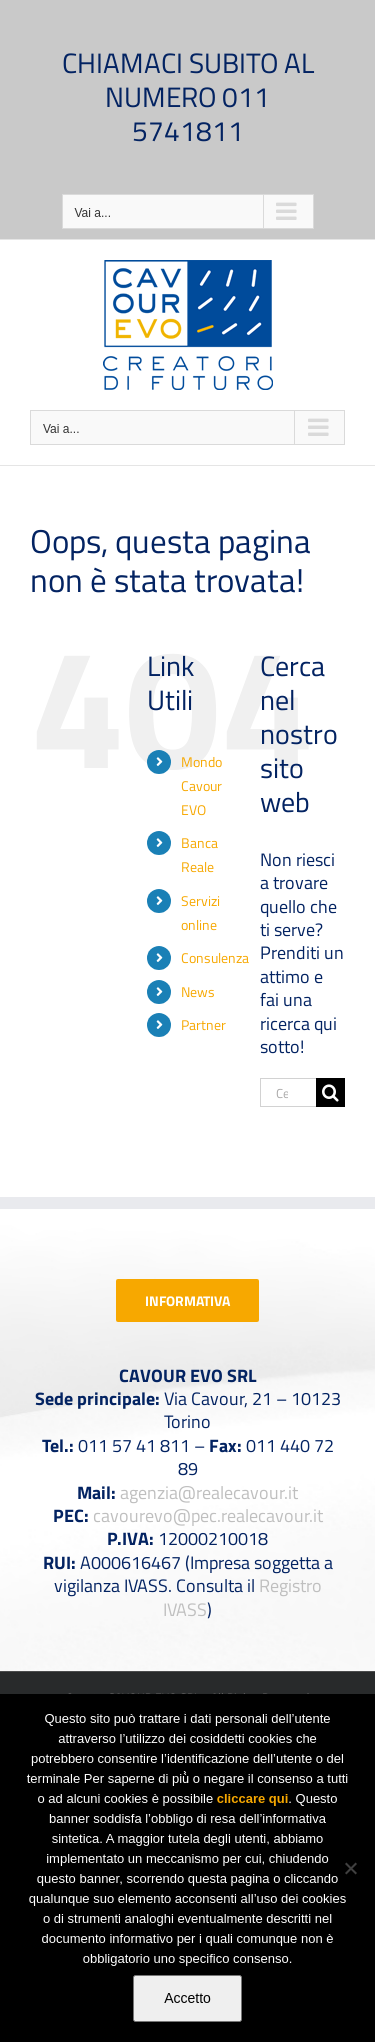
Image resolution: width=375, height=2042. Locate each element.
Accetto (187, 1998)
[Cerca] (330, 1092)
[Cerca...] (288, 1092)
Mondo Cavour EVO (201, 785)
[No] (350, 1868)
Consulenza (215, 957)
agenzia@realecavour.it (209, 1492)
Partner (203, 1024)
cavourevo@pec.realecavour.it (208, 1515)
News (198, 991)
